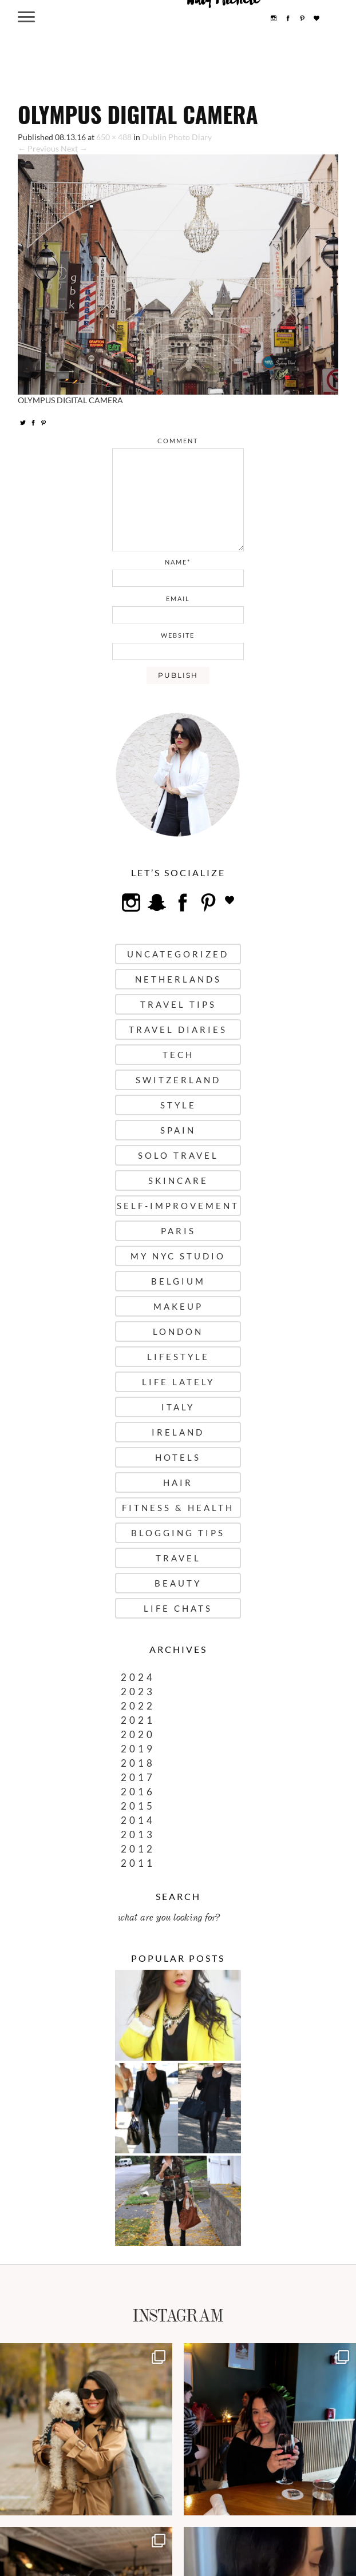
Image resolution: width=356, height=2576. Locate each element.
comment (177, 440)
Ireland (178, 1432)
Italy (178, 1407)
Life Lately (178, 1382)
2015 (138, 1806)
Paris (178, 1231)
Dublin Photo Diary (177, 137)
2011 (138, 1863)
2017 (138, 1777)
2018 (138, 1763)
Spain (178, 1130)
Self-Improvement (178, 1205)
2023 (138, 1691)
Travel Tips (178, 1004)
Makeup (178, 1306)
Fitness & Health (178, 1507)
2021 (138, 1720)
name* (178, 562)
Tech (178, 1055)
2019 (138, 1749)
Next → (74, 148)
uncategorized (178, 954)
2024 (138, 1677)
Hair (178, 1482)
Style (178, 1105)
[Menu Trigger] (26, 16)
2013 (138, 1834)
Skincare (178, 1180)
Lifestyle (178, 1356)
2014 (138, 1820)
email (178, 598)
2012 (138, 1849)
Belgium (178, 1281)
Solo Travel (178, 1155)
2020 (138, 1734)
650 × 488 (114, 137)
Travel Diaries (178, 1029)
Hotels (178, 1457)
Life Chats (178, 1608)
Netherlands (178, 979)
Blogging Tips (178, 1533)
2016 (138, 1792)
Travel (178, 1558)
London (178, 1331)
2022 (138, 1706)
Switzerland (178, 1080)
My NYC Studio (178, 1256)
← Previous (38, 148)
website (178, 635)
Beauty (178, 1583)
